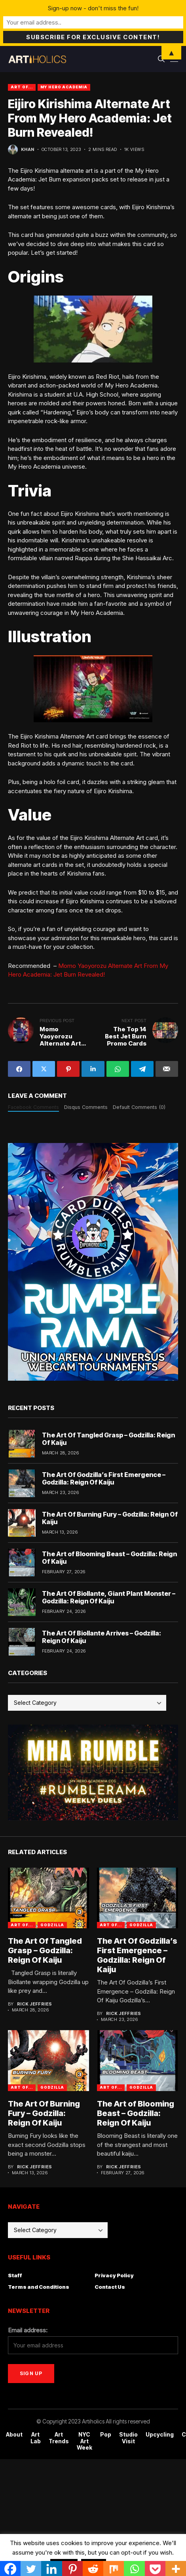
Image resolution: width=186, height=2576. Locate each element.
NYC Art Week (84, 2441)
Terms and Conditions (38, 2287)
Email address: (27, 2330)
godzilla (52, 1925)
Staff (15, 2275)
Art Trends (59, 2437)
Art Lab (35, 2437)
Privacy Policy (114, 2275)
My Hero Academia (63, 87)
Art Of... (22, 87)
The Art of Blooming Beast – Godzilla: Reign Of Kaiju (109, 1557)
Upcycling (160, 2434)
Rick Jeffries (34, 2004)
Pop (105, 2434)
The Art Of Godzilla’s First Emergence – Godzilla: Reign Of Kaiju (103, 1478)
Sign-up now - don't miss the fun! (93, 8)
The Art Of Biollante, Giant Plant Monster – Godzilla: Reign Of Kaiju (108, 1597)
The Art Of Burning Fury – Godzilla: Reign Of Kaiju (110, 1518)
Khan (27, 149)
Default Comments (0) (139, 1107)
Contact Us (110, 2287)
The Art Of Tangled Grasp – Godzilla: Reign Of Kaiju (108, 1438)
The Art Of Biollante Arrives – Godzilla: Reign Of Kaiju (101, 1637)
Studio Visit (128, 2437)
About (14, 2434)
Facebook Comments (33, 1107)
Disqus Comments (86, 1107)
